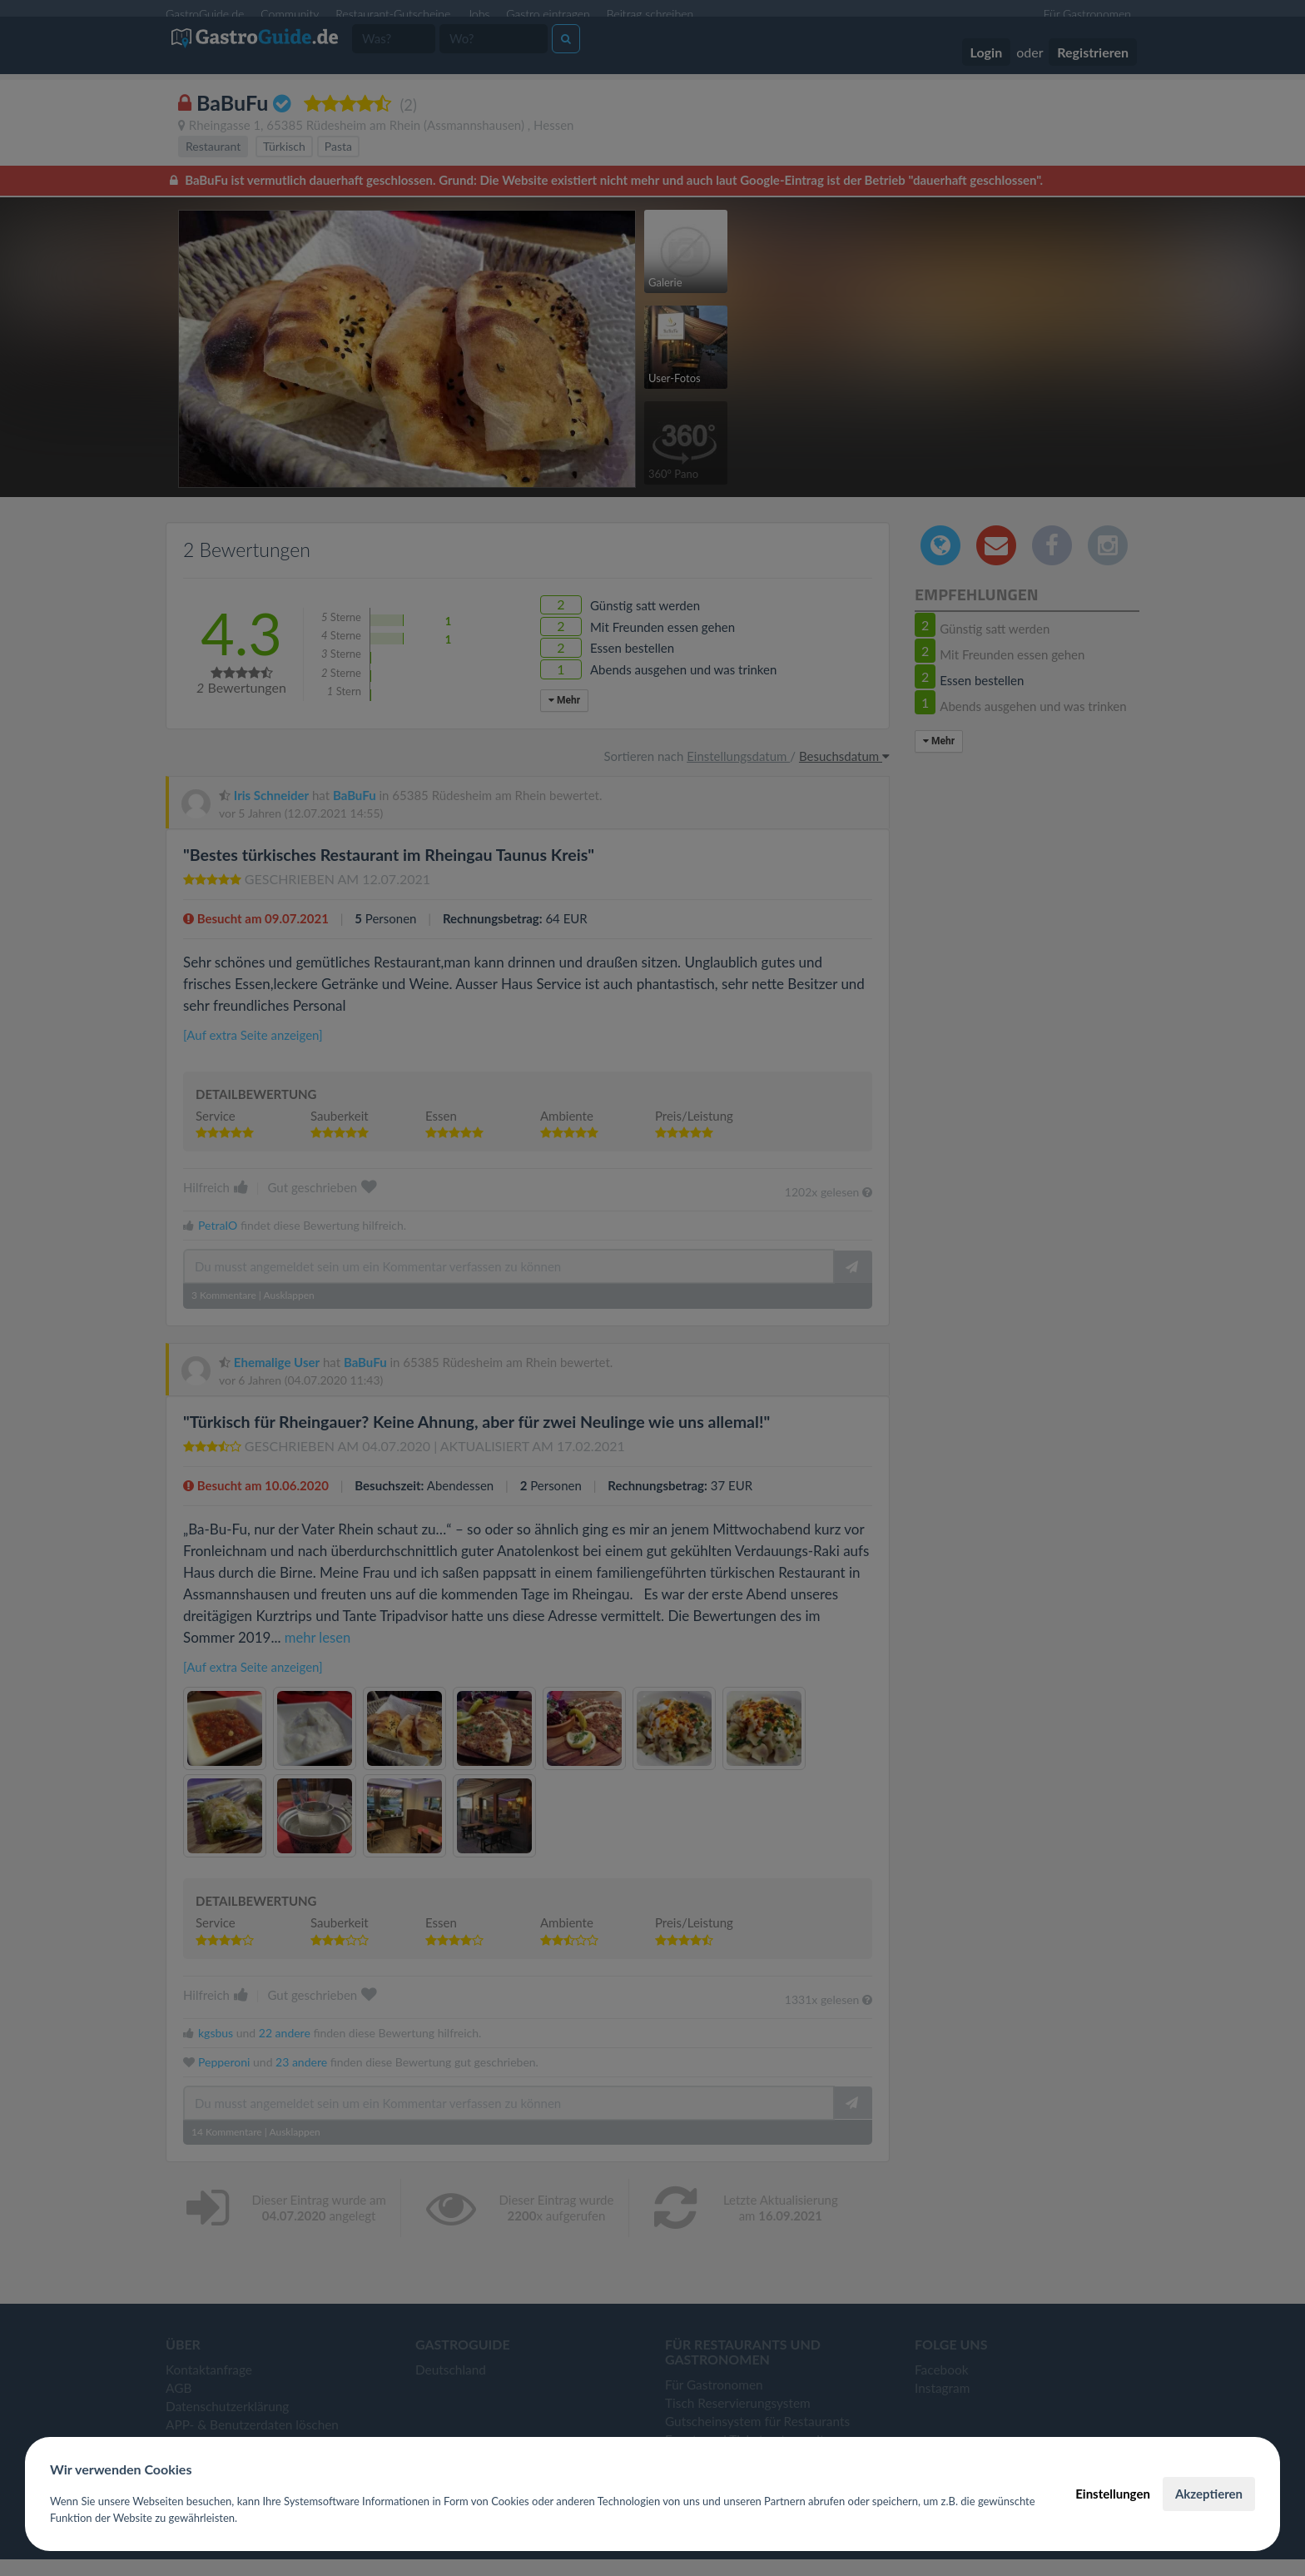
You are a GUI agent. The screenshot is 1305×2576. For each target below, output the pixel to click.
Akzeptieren (1209, 2493)
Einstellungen (1112, 2493)
